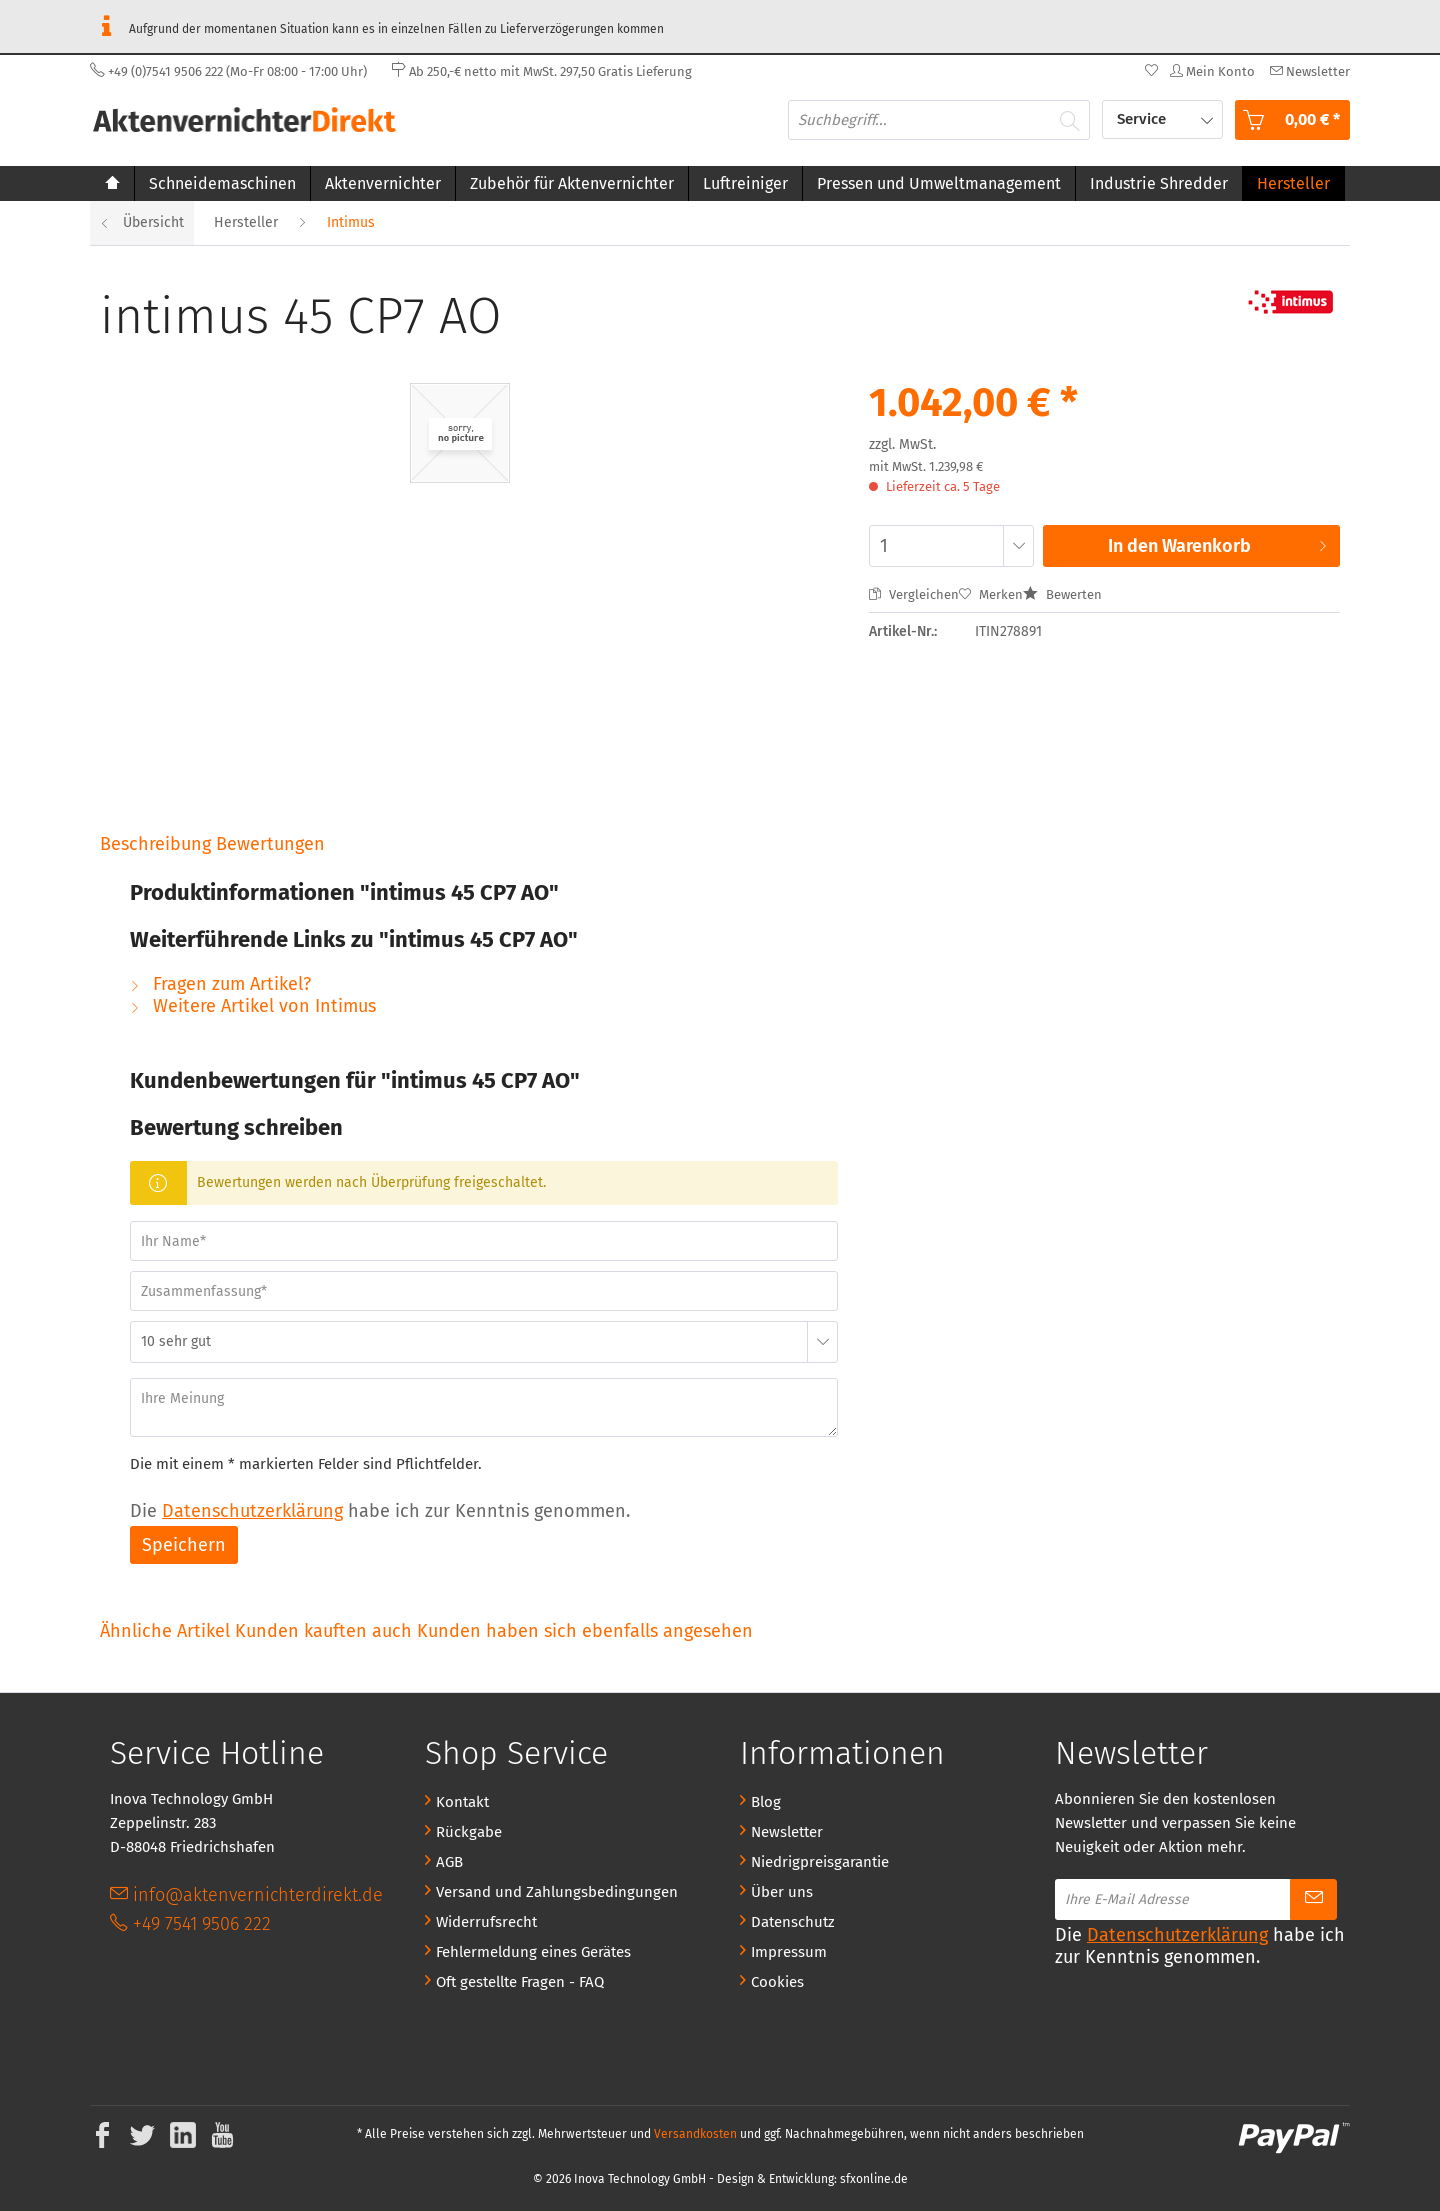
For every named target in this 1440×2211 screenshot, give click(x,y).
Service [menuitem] (1143, 119)
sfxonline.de (874, 2179)
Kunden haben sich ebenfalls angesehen (585, 1631)
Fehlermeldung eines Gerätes (533, 1952)
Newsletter (787, 1832)
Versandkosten (695, 2134)
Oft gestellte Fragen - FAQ (520, 1982)
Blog (766, 1802)
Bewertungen (270, 844)
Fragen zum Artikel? (220, 984)
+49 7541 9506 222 (190, 1924)
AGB (449, 1862)
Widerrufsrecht (486, 1922)
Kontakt (462, 1802)
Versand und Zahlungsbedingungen (557, 1892)
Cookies (777, 1982)
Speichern (184, 1545)
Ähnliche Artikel (165, 1631)
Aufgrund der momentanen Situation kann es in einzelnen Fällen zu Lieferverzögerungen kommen (377, 27)
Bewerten (1062, 594)
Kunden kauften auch (323, 1631)
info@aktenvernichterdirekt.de (246, 1895)
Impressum (789, 1952)
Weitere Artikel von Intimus (253, 1006)
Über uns (782, 1892)
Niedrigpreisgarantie (820, 1862)
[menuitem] (1307, 71)
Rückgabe (469, 1832)
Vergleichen (914, 594)
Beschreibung (155, 844)
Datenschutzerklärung (252, 1511)
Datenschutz (793, 1922)
